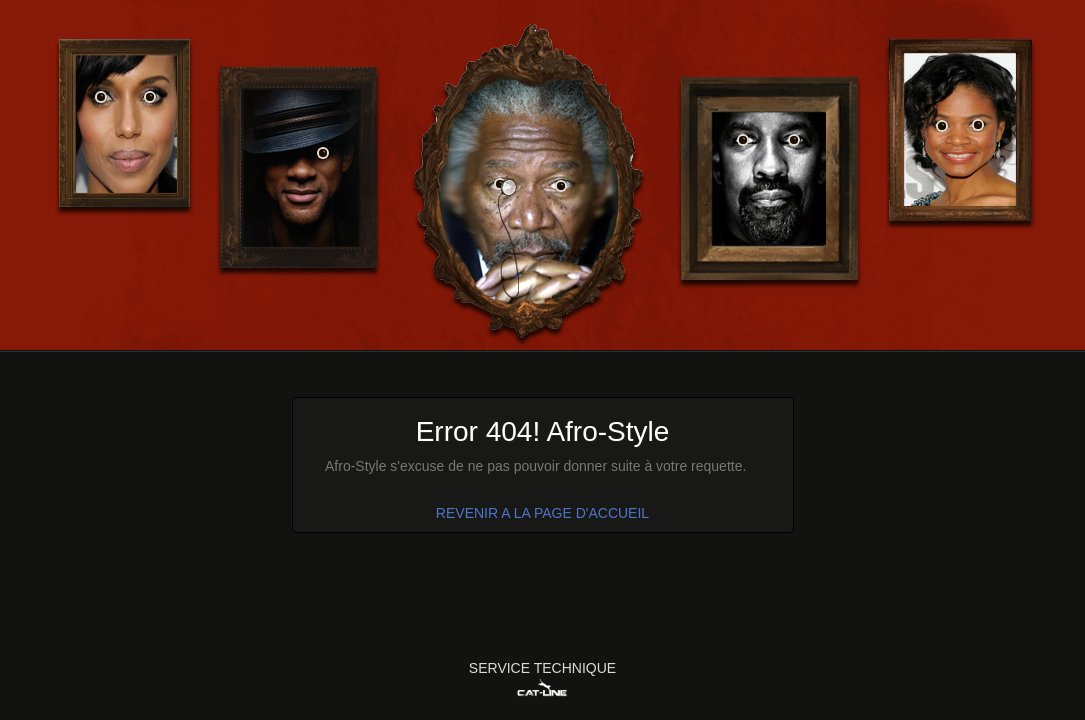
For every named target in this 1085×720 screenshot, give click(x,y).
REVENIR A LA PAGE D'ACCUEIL (542, 513)
